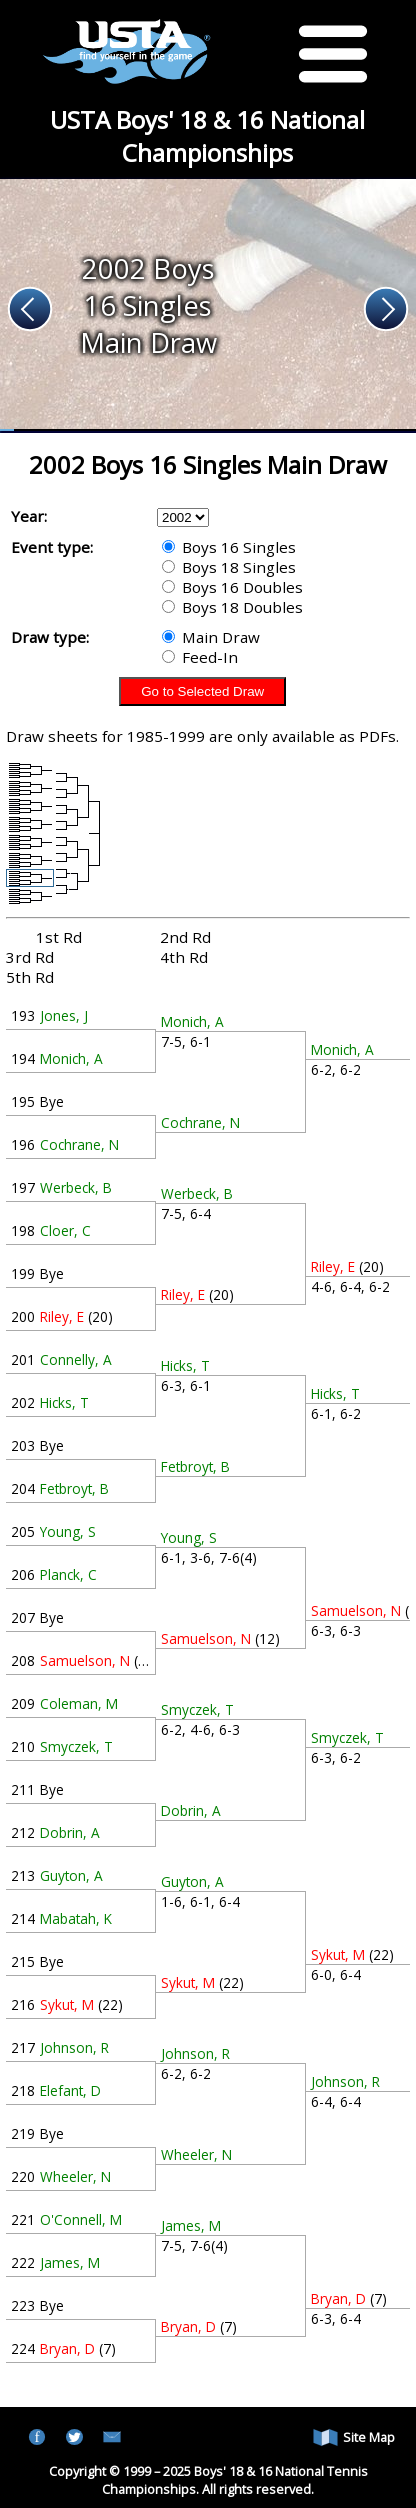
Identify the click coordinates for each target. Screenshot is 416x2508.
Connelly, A (76, 1359)
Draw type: (50, 637)
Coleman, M (79, 1703)
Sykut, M (67, 2004)
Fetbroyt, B (74, 1488)
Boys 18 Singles (229, 567)
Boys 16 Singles (229, 547)
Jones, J (64, 1015)
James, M (70, 2262)
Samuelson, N (85, 1660)
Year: (29, 516)
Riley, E (62, 1316)
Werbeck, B (76, 1187)
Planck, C (68, 1574)
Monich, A (71, 1058)
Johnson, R (74, 2047)
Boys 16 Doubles (232, 587)
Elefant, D (70, 2090)
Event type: (52, 547)
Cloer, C (65, 1230)
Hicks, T (64, 1402)
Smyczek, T (76, 1746)
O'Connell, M (81, 2219)
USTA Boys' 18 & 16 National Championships (207, 136)
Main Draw (211, 637)
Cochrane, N (79, 1144)
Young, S (68, 1531)
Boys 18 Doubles (232, 607)
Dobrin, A (70, 1832)
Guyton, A (71, 1875)
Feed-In (200, 657)
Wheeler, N (75, 2176)
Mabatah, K (76, 1918)
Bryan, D (67, 2348)
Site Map (354, 2437)
